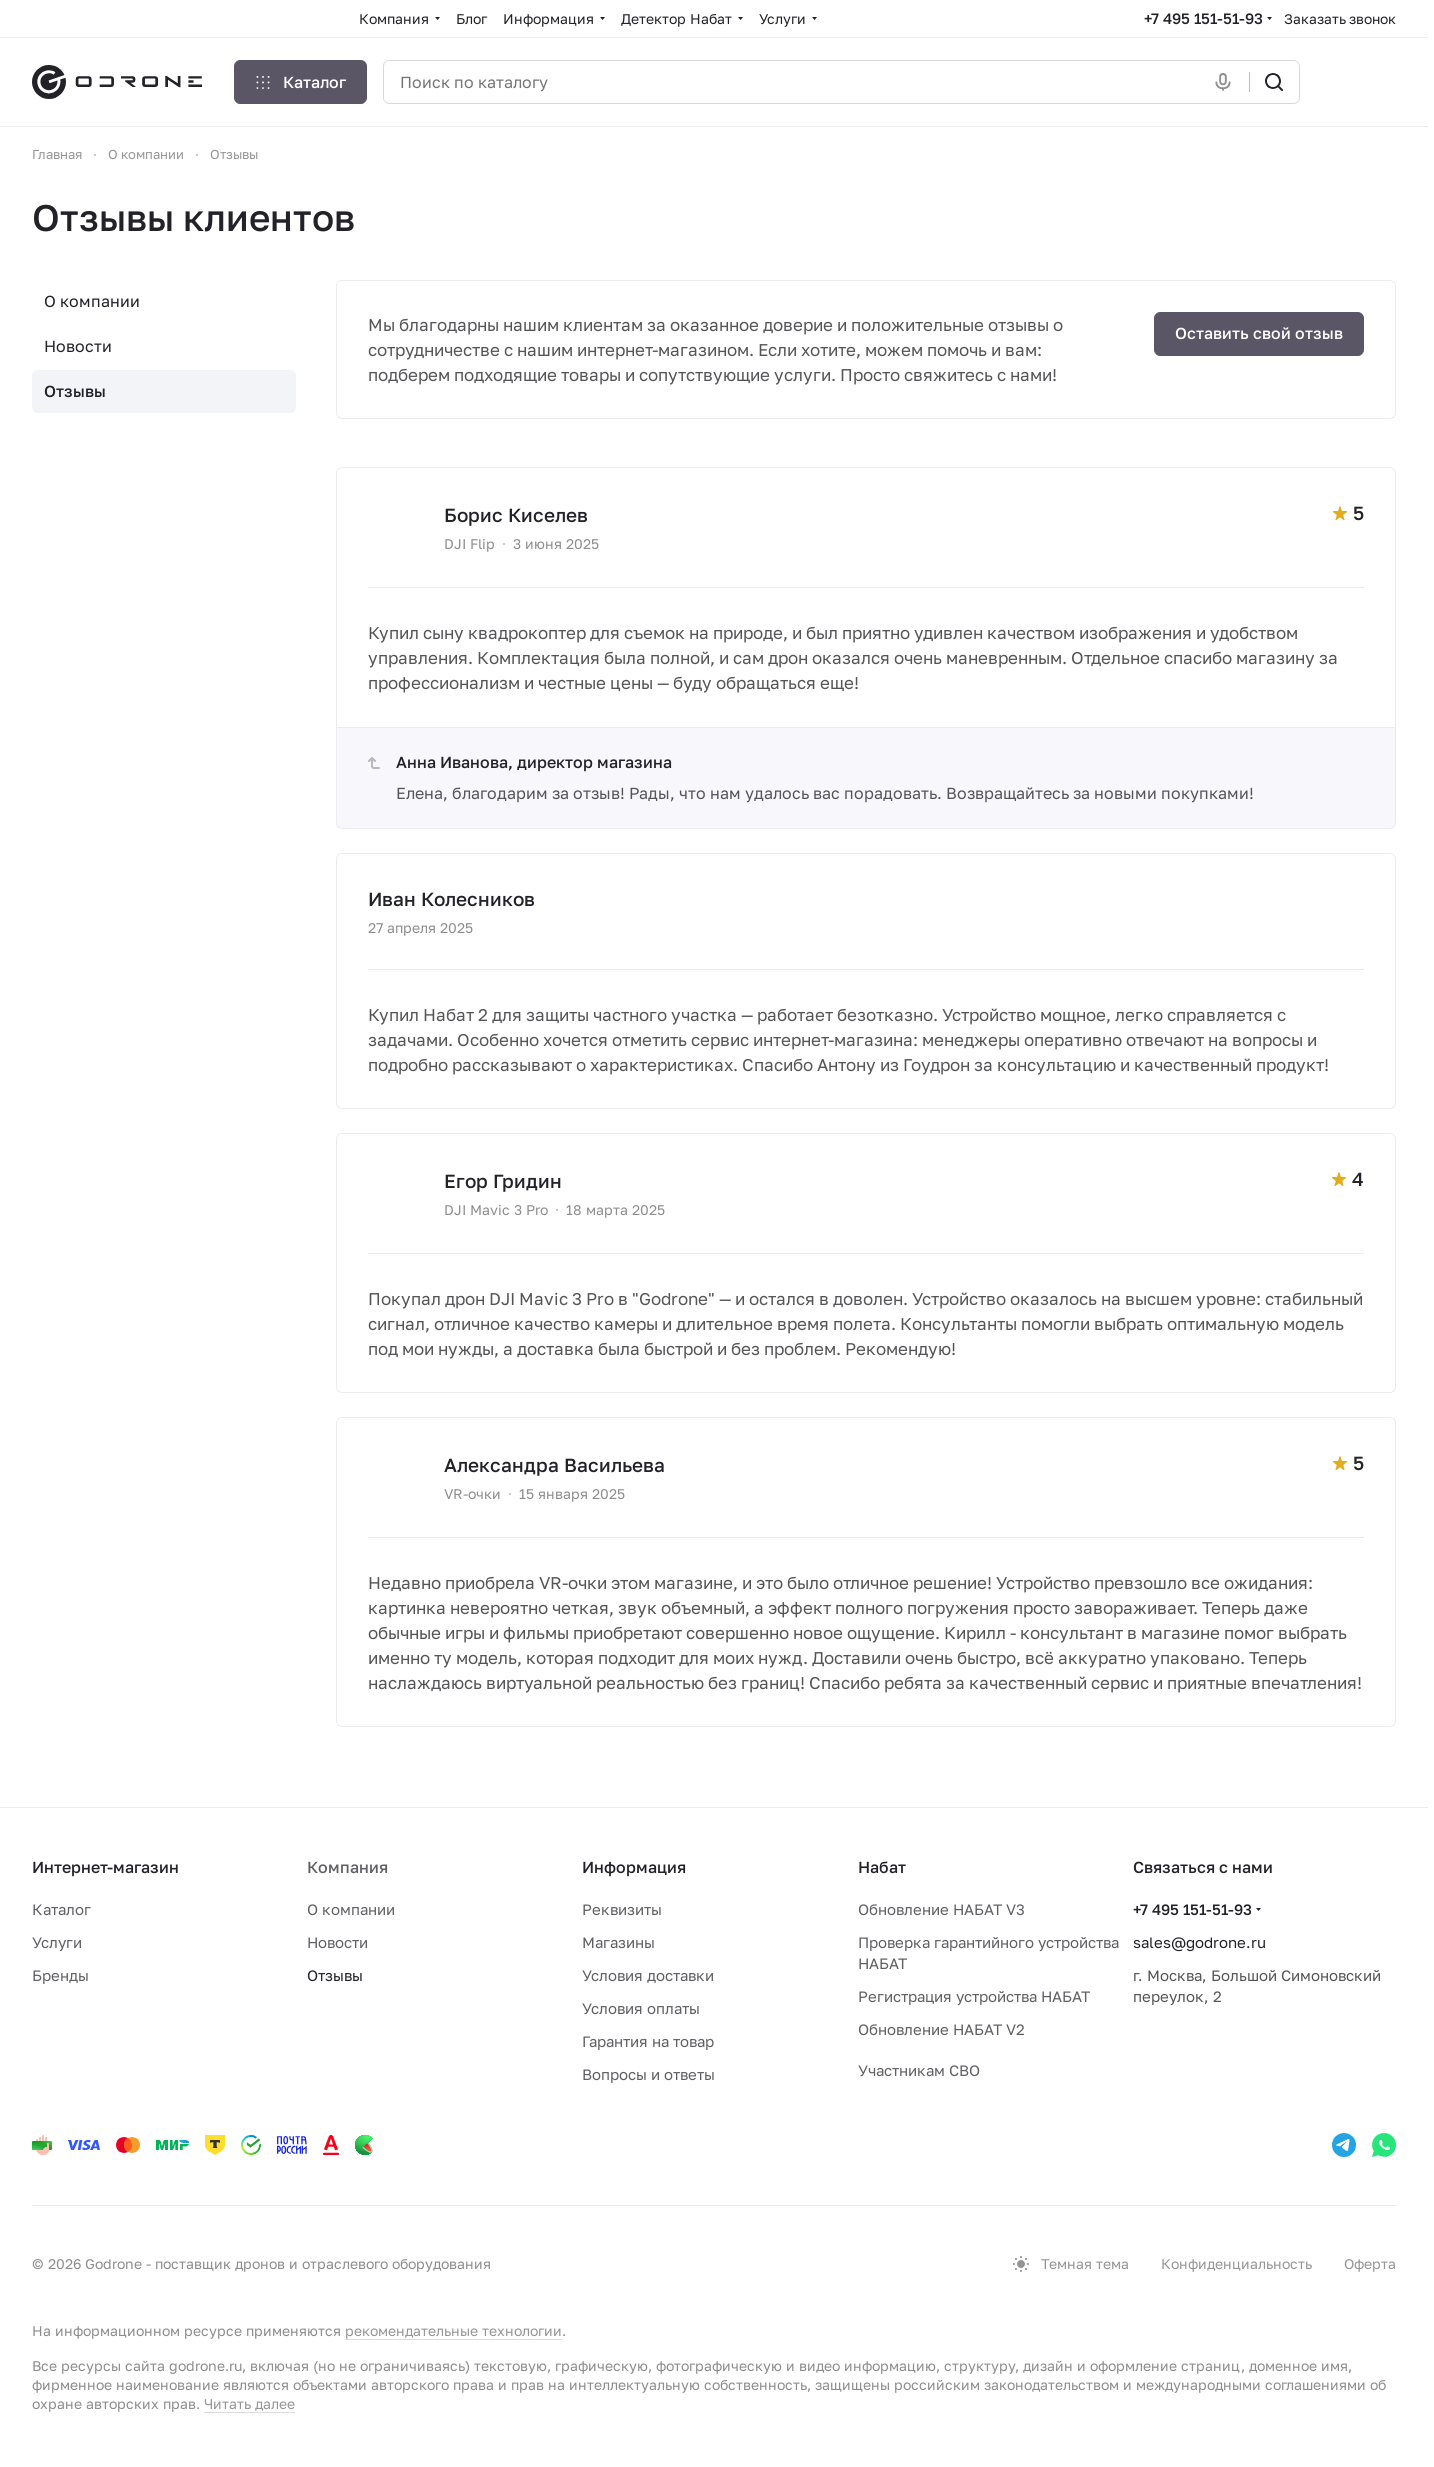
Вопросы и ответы (648, 2074)
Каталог (61, 1909)
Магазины (618, 1942)
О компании (92, 301)
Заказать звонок (1340, 18)
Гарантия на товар (648, 2041)
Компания (347, 1867)
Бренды (60, 1975)
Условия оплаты (641, 2008)
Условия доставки (648, 1975)
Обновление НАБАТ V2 (941, 2029)
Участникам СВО (919, 2070)
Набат (882, 1867)
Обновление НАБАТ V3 (941, 1909)
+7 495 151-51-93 (1203, 18)
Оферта (1370, 2263)
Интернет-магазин (105, 1867)
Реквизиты (622, 1909)
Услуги (57, 1942)
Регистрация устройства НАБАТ (974, 1996)
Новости (78, 346)
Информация (634, 1867)
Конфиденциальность (1236, 2263)
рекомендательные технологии (453, 2330)
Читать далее (249, 2403)
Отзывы (75, 391)
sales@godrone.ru (1199, 1942)
